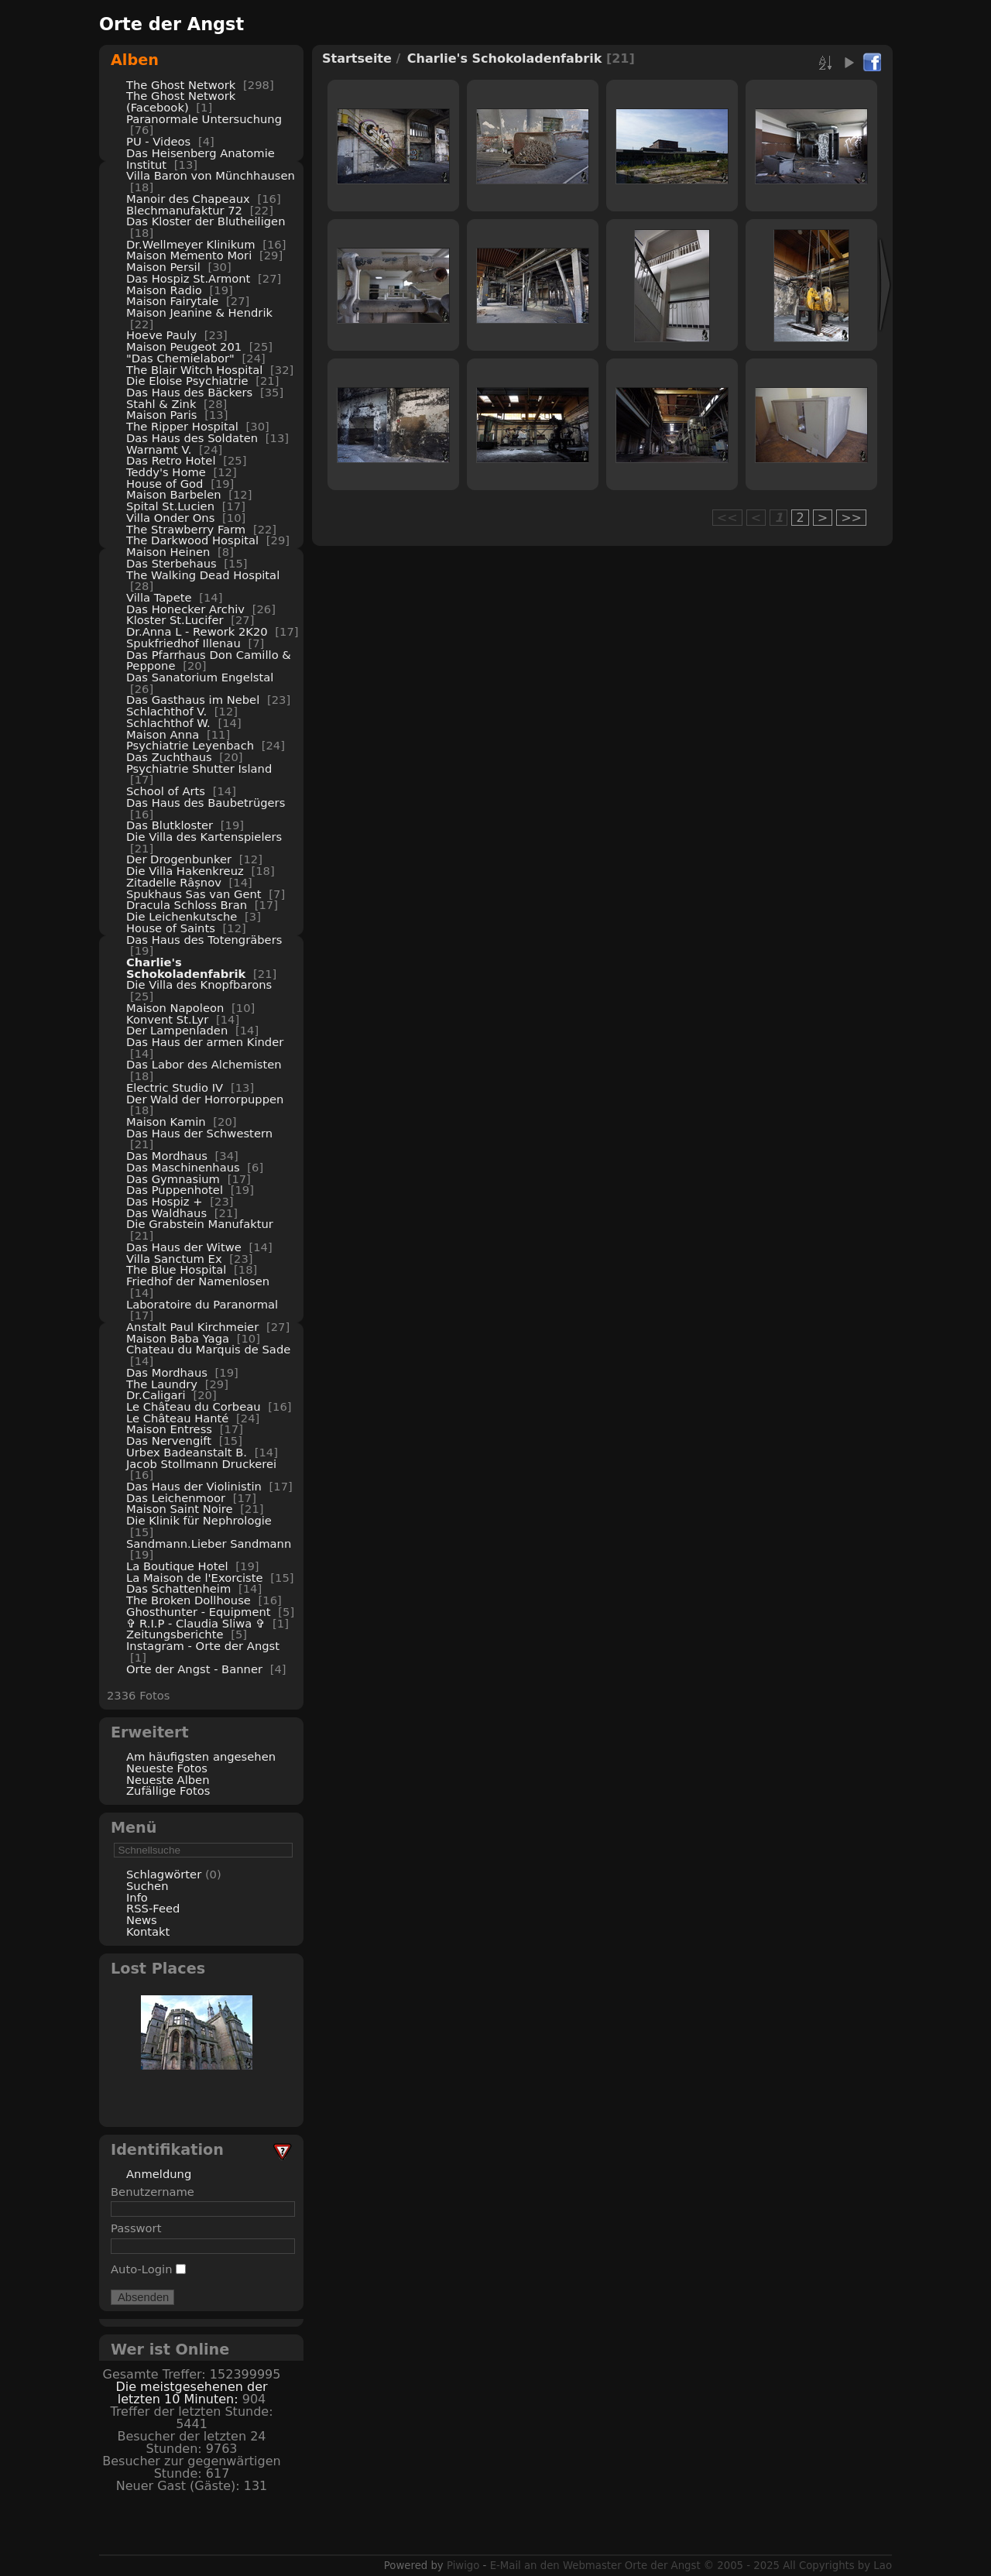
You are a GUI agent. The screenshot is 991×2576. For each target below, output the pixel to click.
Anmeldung (158, 2173)
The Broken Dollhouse (188, 1600)
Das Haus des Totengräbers (204, 939)
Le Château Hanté (177, 1418)
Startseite (357, 58)
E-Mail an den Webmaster (556, 2565)
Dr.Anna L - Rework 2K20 (197, 631)
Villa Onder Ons (170, 517)
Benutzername (152, 2191)
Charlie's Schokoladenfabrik (185, 967)
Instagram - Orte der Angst (202, 1645)
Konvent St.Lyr (167, 1019)
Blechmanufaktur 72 (184, 210)
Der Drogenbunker (178, 859)
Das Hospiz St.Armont (188, 278)
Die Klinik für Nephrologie (199, 1520)
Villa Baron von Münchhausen (210, 175)
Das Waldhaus (166, 1212)
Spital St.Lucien (170, 506)
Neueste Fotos (166, 1768)
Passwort (136, 2228)
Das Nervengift (168, 1440)
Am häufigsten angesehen (201, 1756)
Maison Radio (164, 290)
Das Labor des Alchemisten (204, 1064)
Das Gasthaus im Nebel (192, 699)
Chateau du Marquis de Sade (208, 1349)
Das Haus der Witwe (184, 1247)
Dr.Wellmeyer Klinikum (190, 244)
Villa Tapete (159, 597)
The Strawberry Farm (185, 529)
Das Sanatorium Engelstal (199, 677)
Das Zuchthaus (169, 756)
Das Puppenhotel (174, 1189)
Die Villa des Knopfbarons (199, 984)
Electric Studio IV (174, 1087)
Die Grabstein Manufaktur (199, 1223)
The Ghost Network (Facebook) (180, 101)
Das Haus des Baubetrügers (205, 802)
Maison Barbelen (173, 494)
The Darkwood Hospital (192, 540)
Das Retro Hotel (171, 460)
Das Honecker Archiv (185, 609)
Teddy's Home (166, 471)
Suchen (147, 1885)
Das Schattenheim (178, 1588)
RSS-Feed (153, 1908)
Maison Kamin (166, 1121)
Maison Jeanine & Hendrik (199, 312)
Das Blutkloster (169, 825)
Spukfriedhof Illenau (183, 643)
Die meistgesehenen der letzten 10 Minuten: (191, 2392)
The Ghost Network (180, 84)
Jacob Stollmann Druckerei (201, 1463)
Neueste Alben (168, 1779)
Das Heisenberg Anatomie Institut (200, 158)
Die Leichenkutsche (181, 916)
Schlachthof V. (166, 711)
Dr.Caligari (156, 1394)
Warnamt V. (158, 449)
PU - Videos (158, 141)
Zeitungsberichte (174, 1634)
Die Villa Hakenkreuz (185, 870)
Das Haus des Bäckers (189, 392)
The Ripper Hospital (182, 426)
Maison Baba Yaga (177, 1338)
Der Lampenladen (177, 1030)
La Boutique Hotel (177, 1566)
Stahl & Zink (161, 403)
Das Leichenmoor (175, 1497)
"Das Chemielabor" (180, 358)
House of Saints (170, 928)
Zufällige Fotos (168, 1790)
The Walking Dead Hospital (202, 574)
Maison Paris (161, 414)
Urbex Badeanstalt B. (186, 1452)
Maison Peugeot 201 (184, 346)
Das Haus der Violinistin (194, 1486)
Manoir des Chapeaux (188, 198)
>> (851, 517)
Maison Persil (163, 266)
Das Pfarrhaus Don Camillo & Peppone (208, 660)
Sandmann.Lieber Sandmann (208, 1543)
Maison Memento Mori (189, 255)
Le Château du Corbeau (193, 1406)
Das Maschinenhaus (183, 1167)
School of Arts (165, 790)
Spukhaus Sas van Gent (194, 893)
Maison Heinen (168, 551)
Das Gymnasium (173, 1178)
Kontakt (148, 1931)
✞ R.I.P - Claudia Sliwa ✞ (195, 1623)
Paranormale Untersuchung (204, 118)
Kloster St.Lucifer (175, 619)
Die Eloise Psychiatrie (187, 380)
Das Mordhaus (166, 1155)
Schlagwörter (163, 1874)
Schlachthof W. (168, 722)
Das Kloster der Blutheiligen (205, 221)
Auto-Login (148, 2269)
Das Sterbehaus (171, 563)
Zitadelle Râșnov (173, 882)
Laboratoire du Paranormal (202, 1304)
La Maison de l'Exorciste (194, 1577)
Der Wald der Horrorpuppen (204, 1099)
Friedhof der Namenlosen (197, 1281)
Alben (135, 60)
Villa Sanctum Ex (174, 1258)
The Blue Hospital (176, 1269)
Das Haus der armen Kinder (204, 1041)
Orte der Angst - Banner (194, 1669)
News (141, 1919)
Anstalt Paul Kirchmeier (192, 1326)
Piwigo (463, 2565)
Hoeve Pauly (161, 334)
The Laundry (161, 1384)
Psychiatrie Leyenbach (190, 745)
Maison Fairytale (172, 300)
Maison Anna (162, 734)
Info (137, 1897)
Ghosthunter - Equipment (198, 1611)
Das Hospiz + (164, 1201)
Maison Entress (169, 1428)
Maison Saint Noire (179, 1508)
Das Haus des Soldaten (192, 437)
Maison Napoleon (175, 1007)
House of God (164, 483)
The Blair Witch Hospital (194, 369)
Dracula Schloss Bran (186, 904)
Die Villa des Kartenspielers (204, 836)
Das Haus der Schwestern (199, 1133)
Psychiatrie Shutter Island (199, 768)
